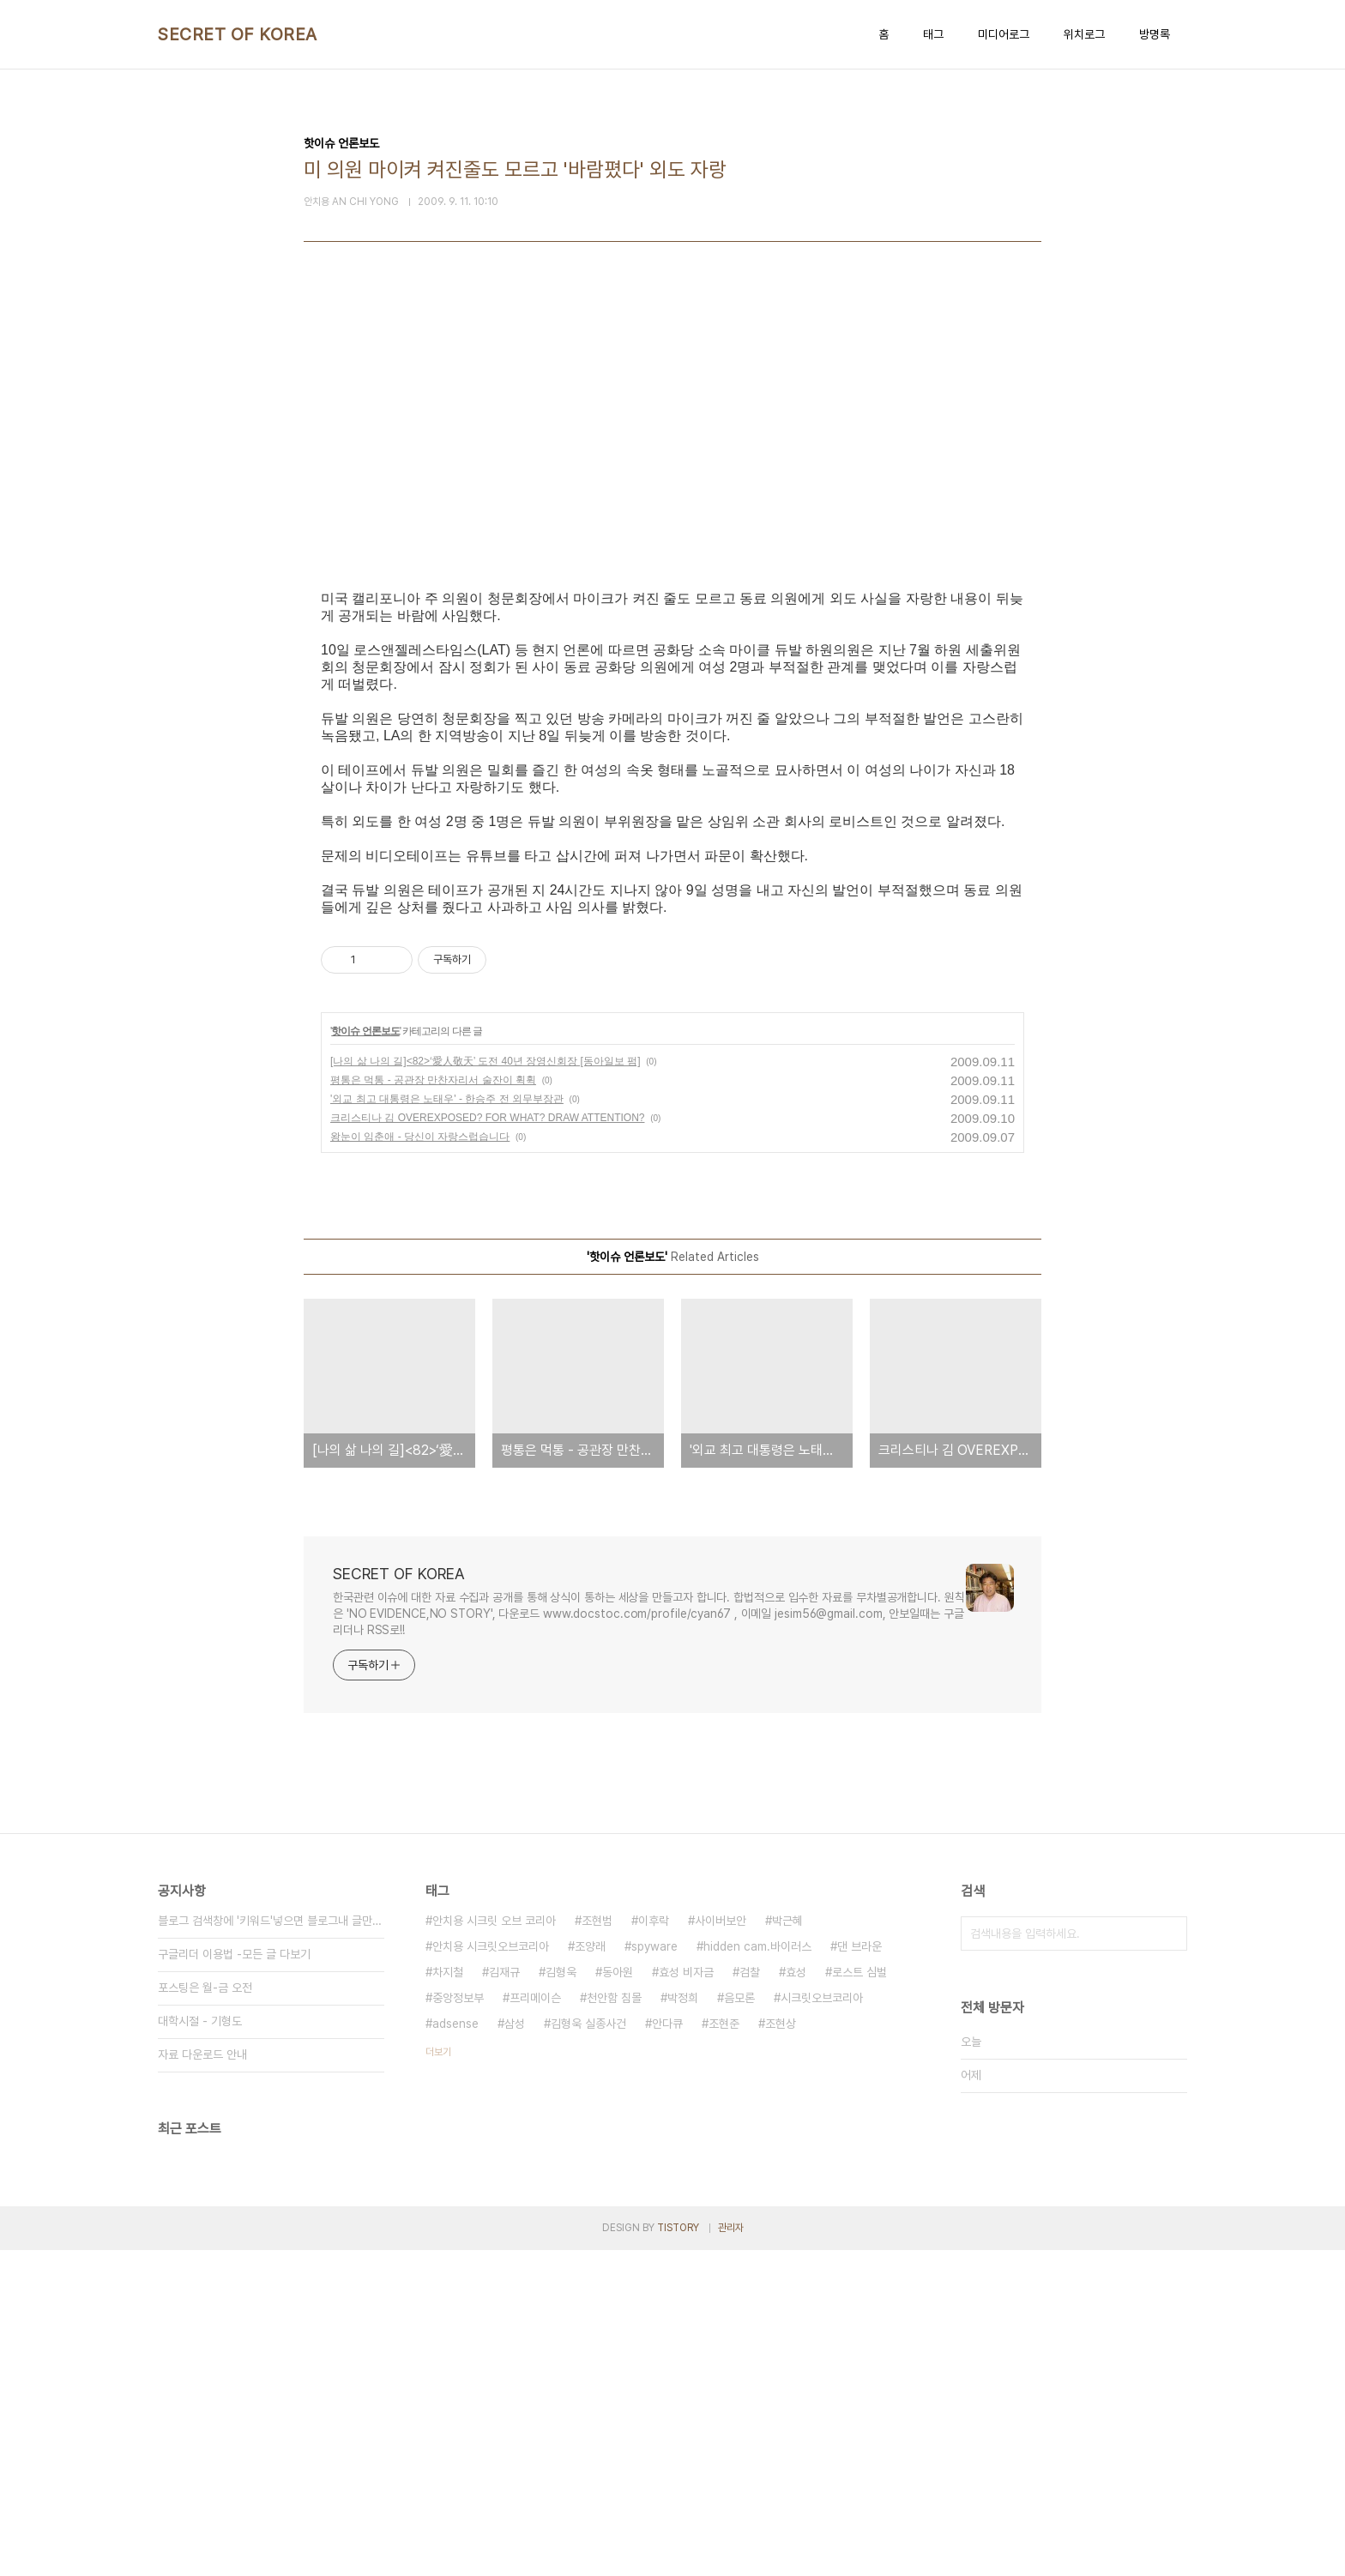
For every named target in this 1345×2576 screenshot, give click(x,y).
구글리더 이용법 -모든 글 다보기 (234, 2280)
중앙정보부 (458, 2324)
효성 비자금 (686, 2298)
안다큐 (667, 2349)
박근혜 (787, 2246)
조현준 (724, 2349)
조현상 (780, 2349)
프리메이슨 (535, 2324)
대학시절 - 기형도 (200, 2347)
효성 (796, 2298)
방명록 (1154, 34)
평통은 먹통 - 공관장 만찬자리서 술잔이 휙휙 (433, 1406)
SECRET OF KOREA (237, 34)
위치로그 (1084, 34)
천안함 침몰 (614, 2324)
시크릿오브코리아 (822, 2324)
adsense (455, 2349)
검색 (1170, 2259)
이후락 (653, 2246)
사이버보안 (720, 2246)
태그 (933, 34)
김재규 (504, 2298)
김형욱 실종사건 (588, 2349)
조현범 (597, 2246)
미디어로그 (1003, 34)
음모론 (739, 2324)
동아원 (617, 2298)
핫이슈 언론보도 (365, 1357)
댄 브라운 (859, 2272)
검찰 (749, 2298)
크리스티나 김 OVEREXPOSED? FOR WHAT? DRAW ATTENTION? (487, 1444)
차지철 (447, 2298)
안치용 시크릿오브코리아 (490, 2272)
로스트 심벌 (859, 2298)
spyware (654, 2272)
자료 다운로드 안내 (202, 2380)
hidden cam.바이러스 (757, 2272)
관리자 (731, 2554)
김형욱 (561, 2298)
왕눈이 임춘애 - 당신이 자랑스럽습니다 (420, 1463)
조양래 (590, 2272)
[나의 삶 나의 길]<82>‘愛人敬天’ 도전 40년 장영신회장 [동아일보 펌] (485, 1387)
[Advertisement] (672, 473)
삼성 (514, 2349)
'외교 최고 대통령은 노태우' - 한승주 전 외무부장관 (447, 1425)
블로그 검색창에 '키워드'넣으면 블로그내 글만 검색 (271, 2246)
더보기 (438, 2378)
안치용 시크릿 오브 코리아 (494, 2246)
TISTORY (678, 2554)
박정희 (682, 2324)
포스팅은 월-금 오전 (205, 2313)
